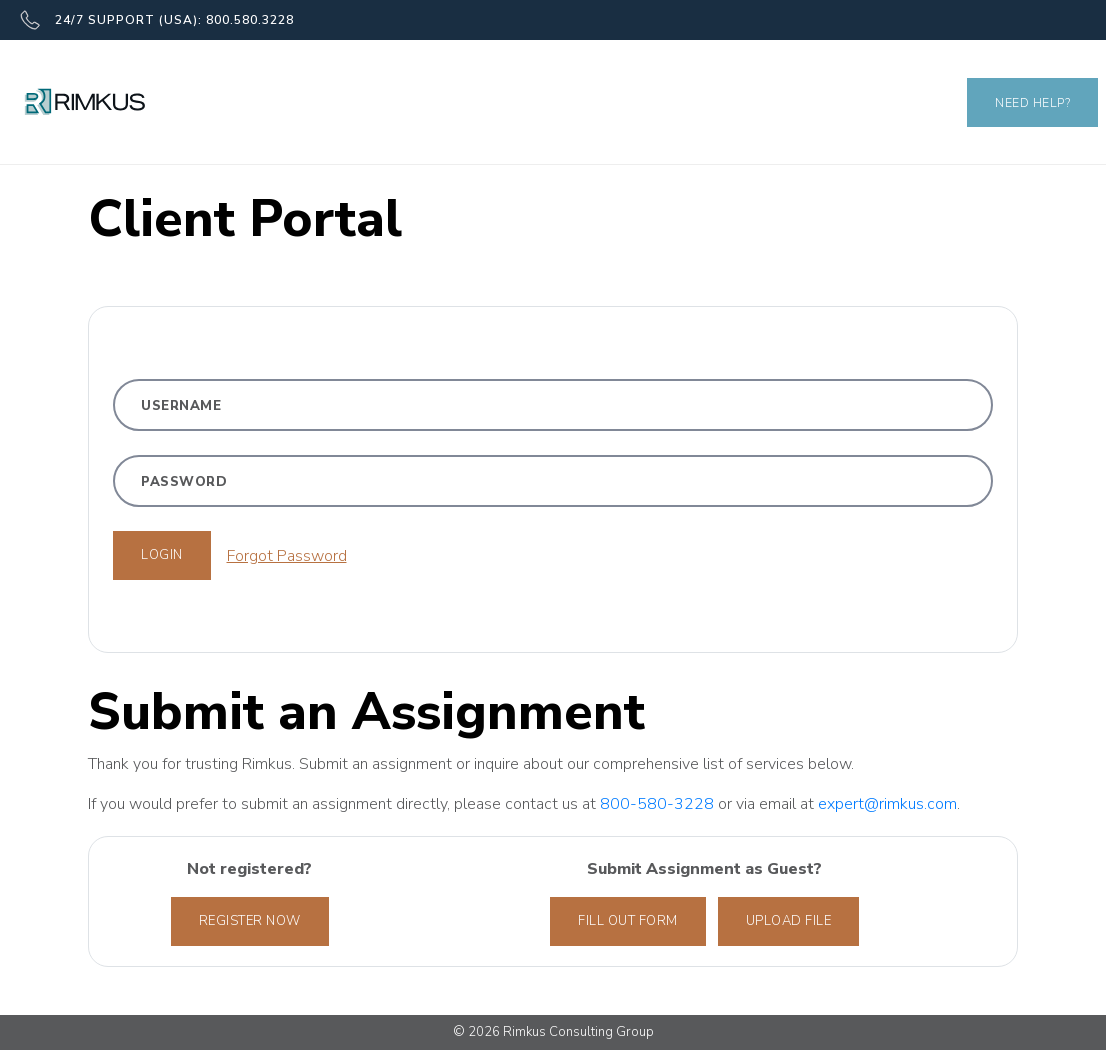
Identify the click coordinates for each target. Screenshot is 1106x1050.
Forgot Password (287, 556)
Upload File (789, 921)
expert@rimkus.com (887, 804)
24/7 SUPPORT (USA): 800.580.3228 (157, 20)
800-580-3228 (659, 804)
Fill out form (628, 921)
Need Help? (1032, 102)
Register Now (250, 921)
